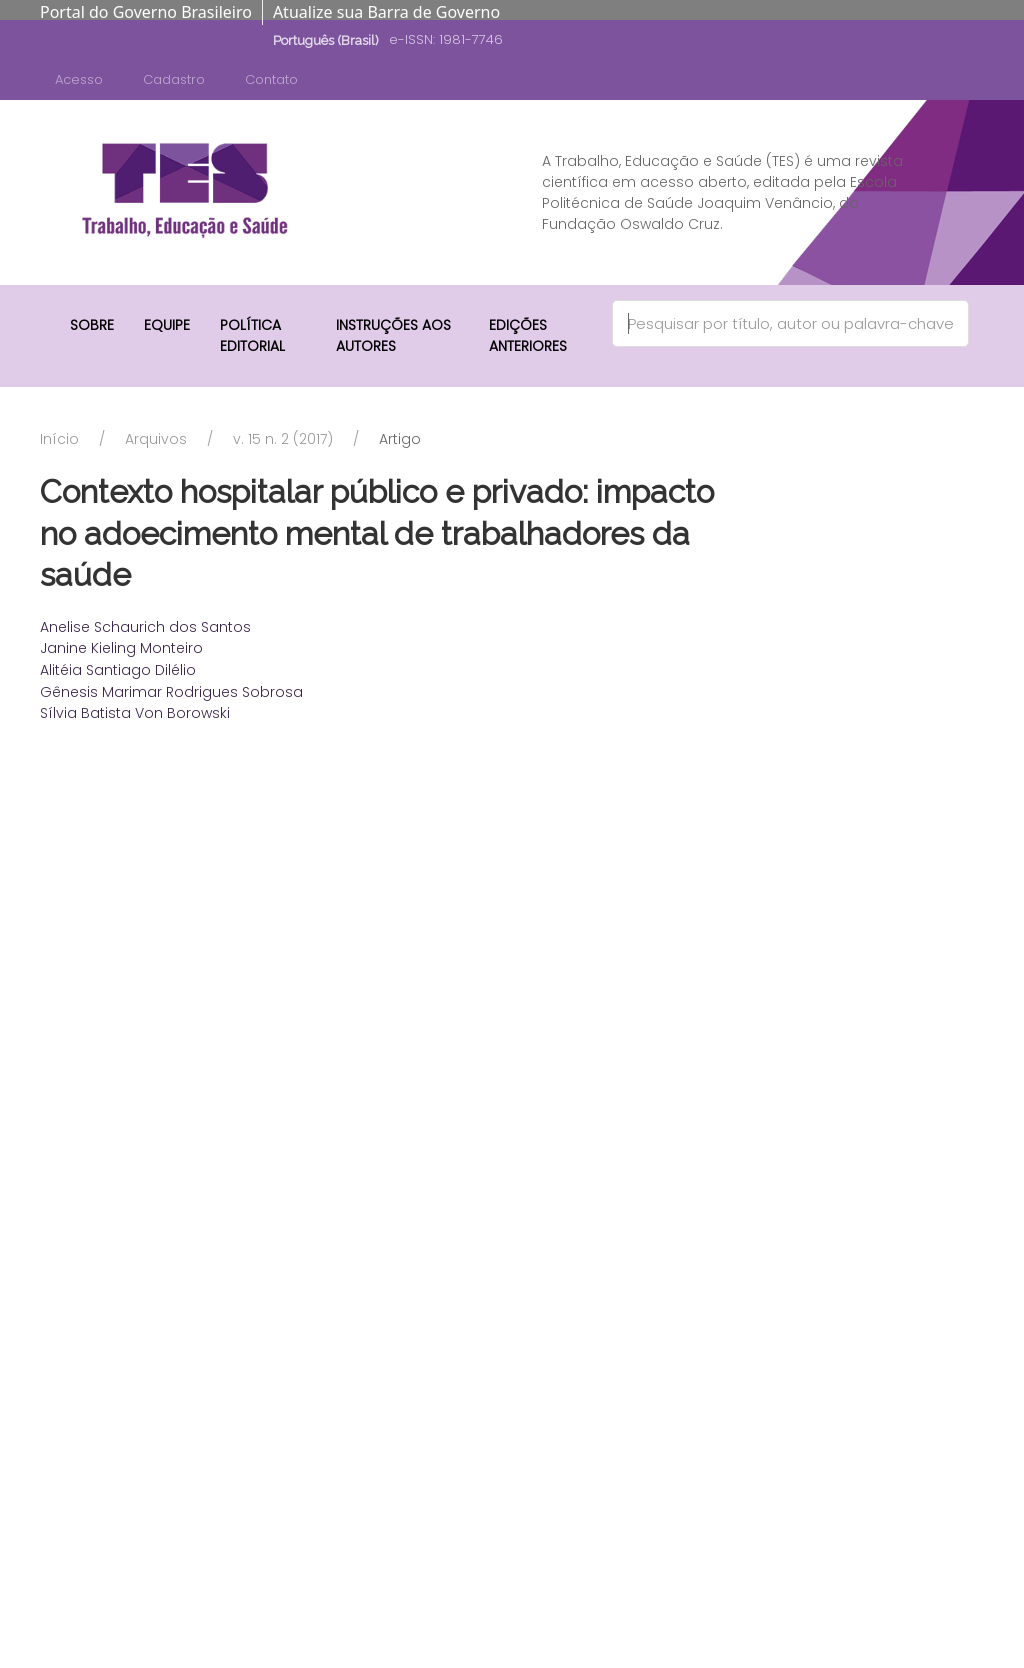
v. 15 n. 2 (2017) (283, 439)
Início (59, 439)
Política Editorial (252, 335)
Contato (271, 79)
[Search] (790, 323)
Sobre (92, 325)
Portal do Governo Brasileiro (146, 12)
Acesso (79, 79)
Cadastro (174, 79)
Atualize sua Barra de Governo (386, 12)
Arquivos (156, 439)
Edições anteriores (528, 335)
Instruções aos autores (393, 335)
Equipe (167, 325)
